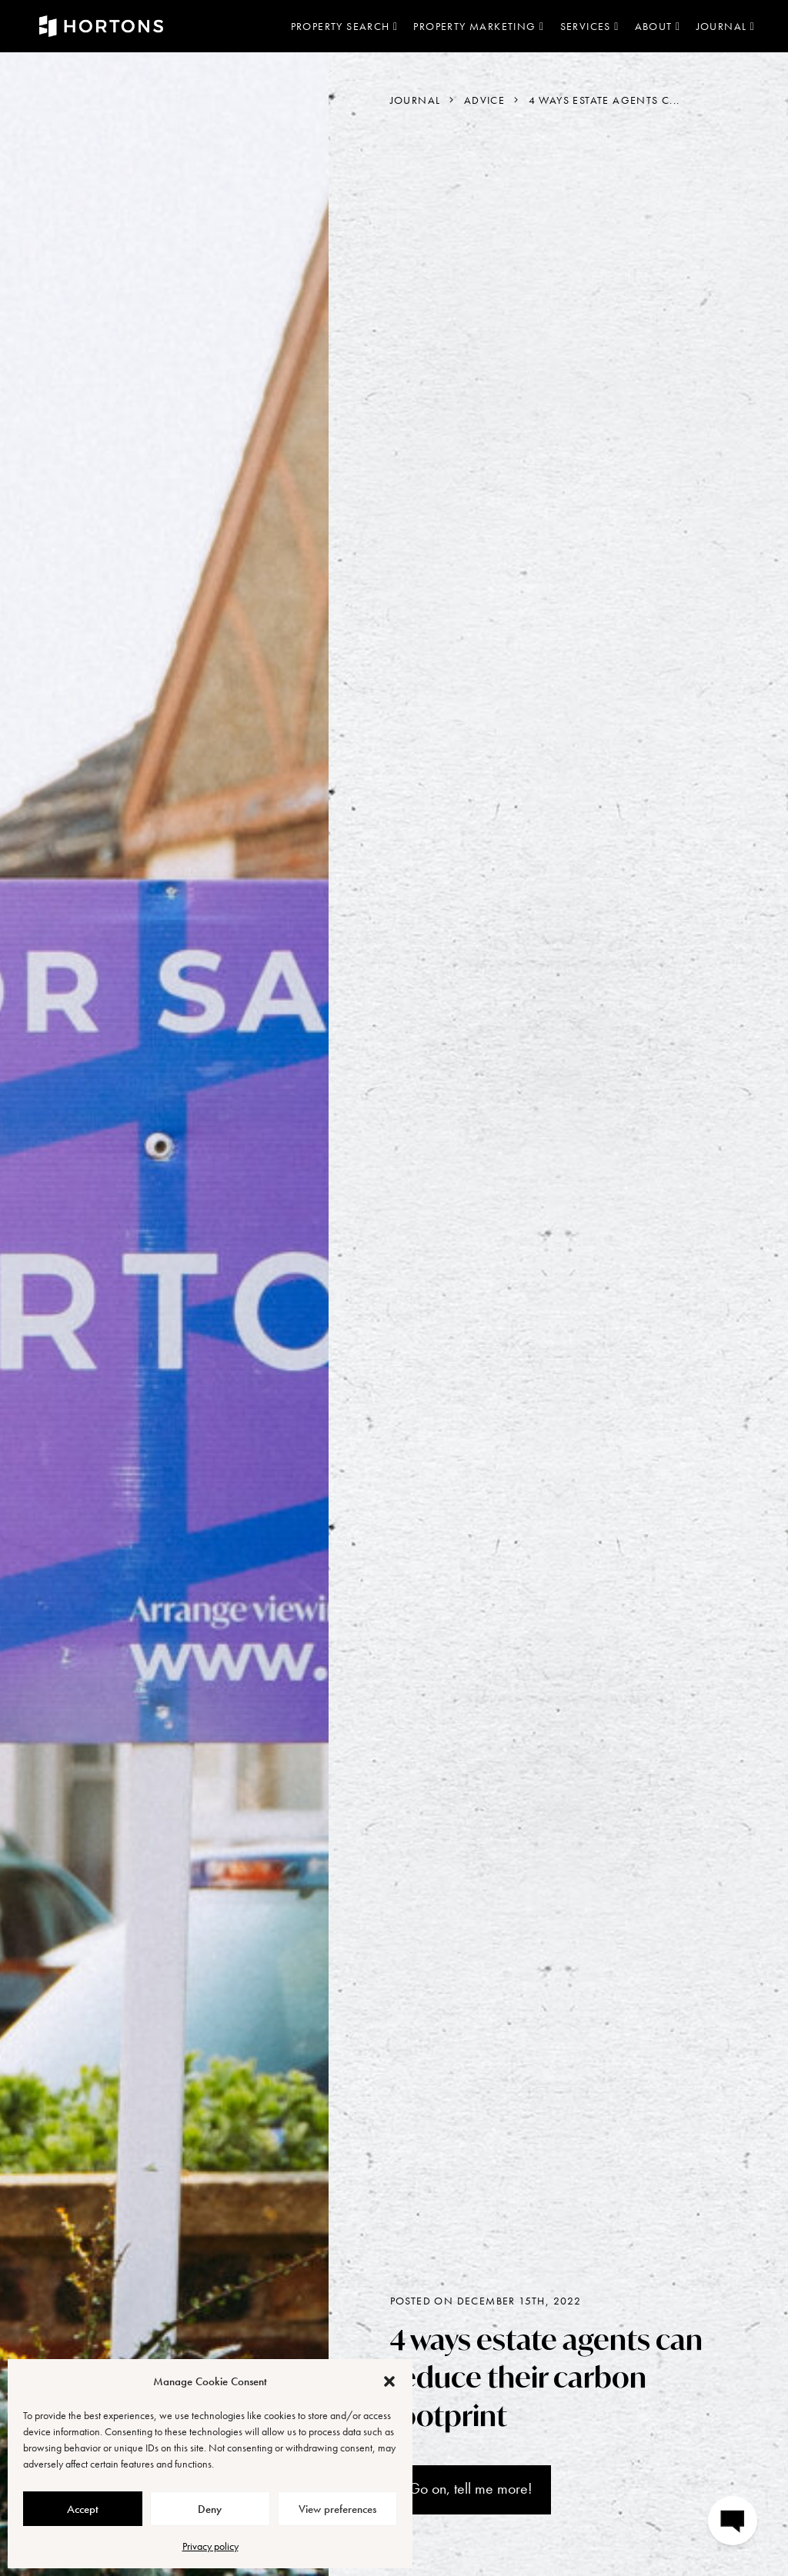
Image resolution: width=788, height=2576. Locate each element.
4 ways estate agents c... (604, 100)
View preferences (337, 2509)
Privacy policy (210, 2546)
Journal (726, 26)
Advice (484, 100)
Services (589, 26)
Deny (210, 2509)
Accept (82, 2509)
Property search (345, 26)
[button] (389, 2381)
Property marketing (478, 26)
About (658, 26)
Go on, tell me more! (471, 2488)
